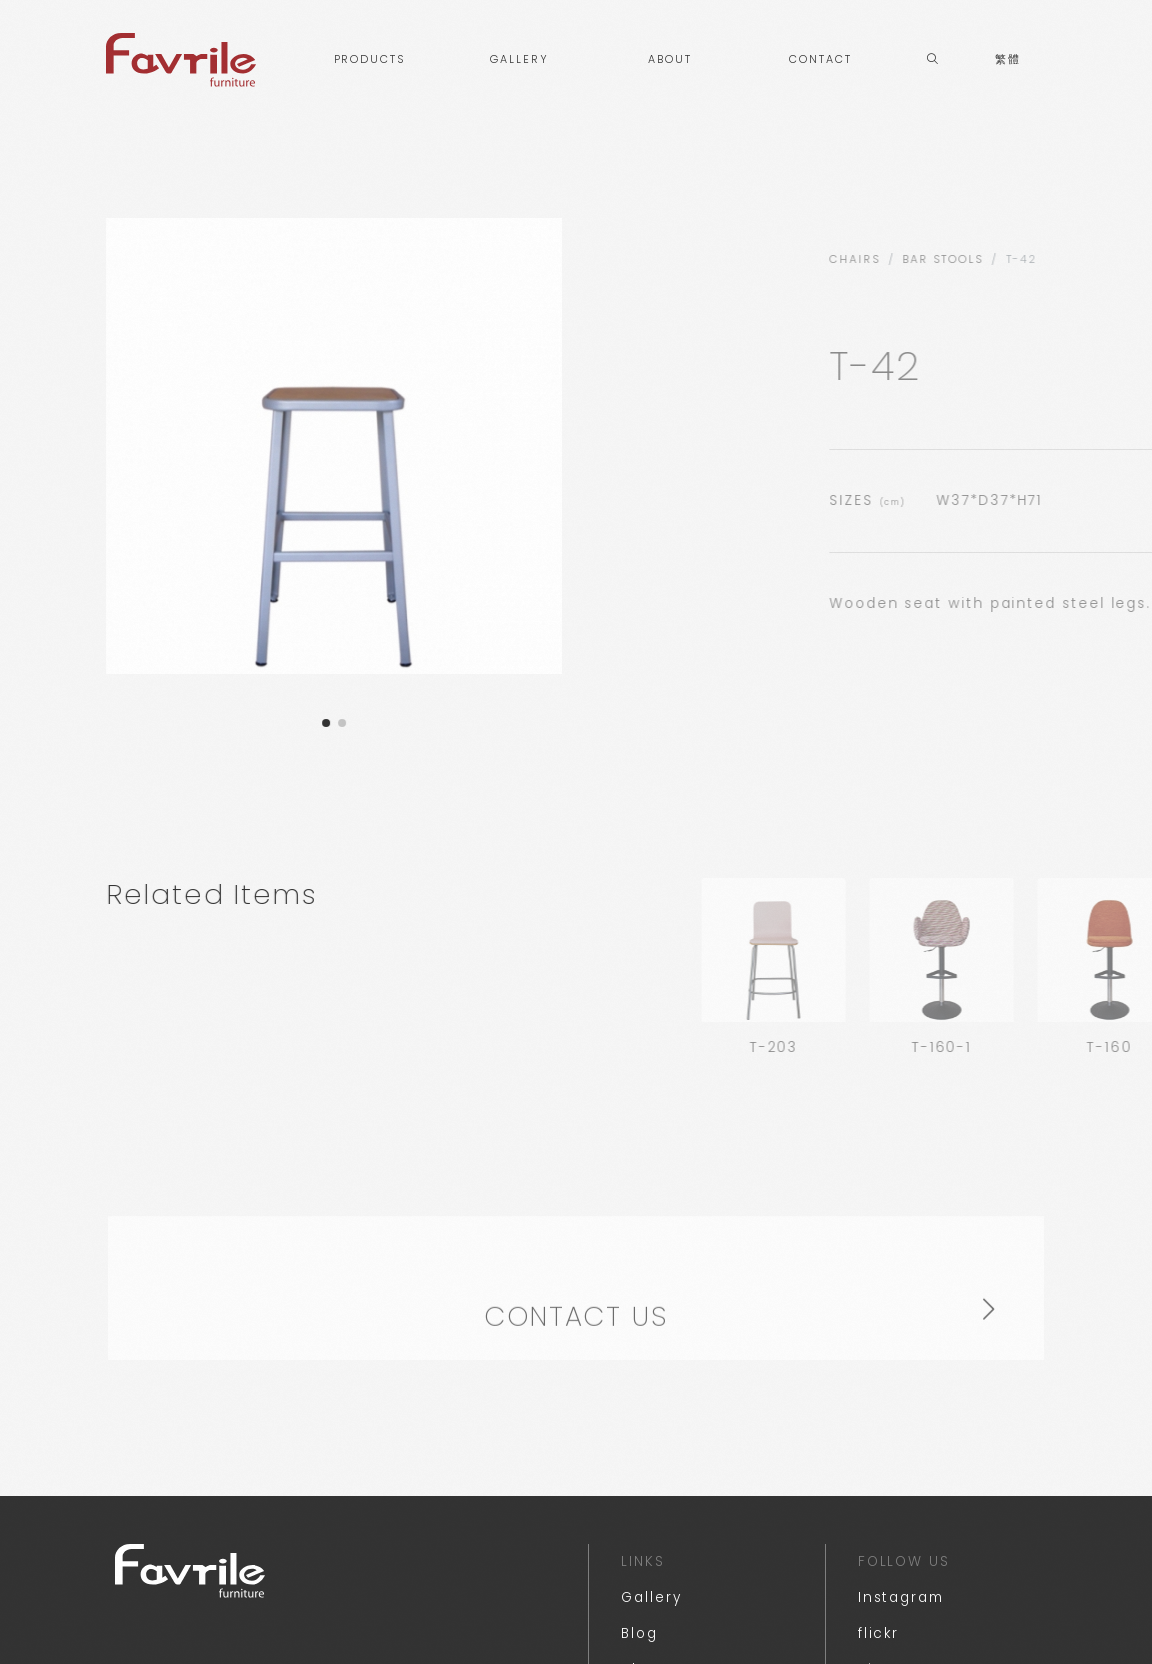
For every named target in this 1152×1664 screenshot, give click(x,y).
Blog (639, 1633)
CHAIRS (986, 259)
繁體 (1008, 59)
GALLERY (519, 59)
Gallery (651, 1597)
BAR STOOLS (1074, 259)
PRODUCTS (369, 59)
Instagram (901, 1597)
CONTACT (820, 59)
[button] (314, 723)
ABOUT (670, 59)
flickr (879, 1633)
